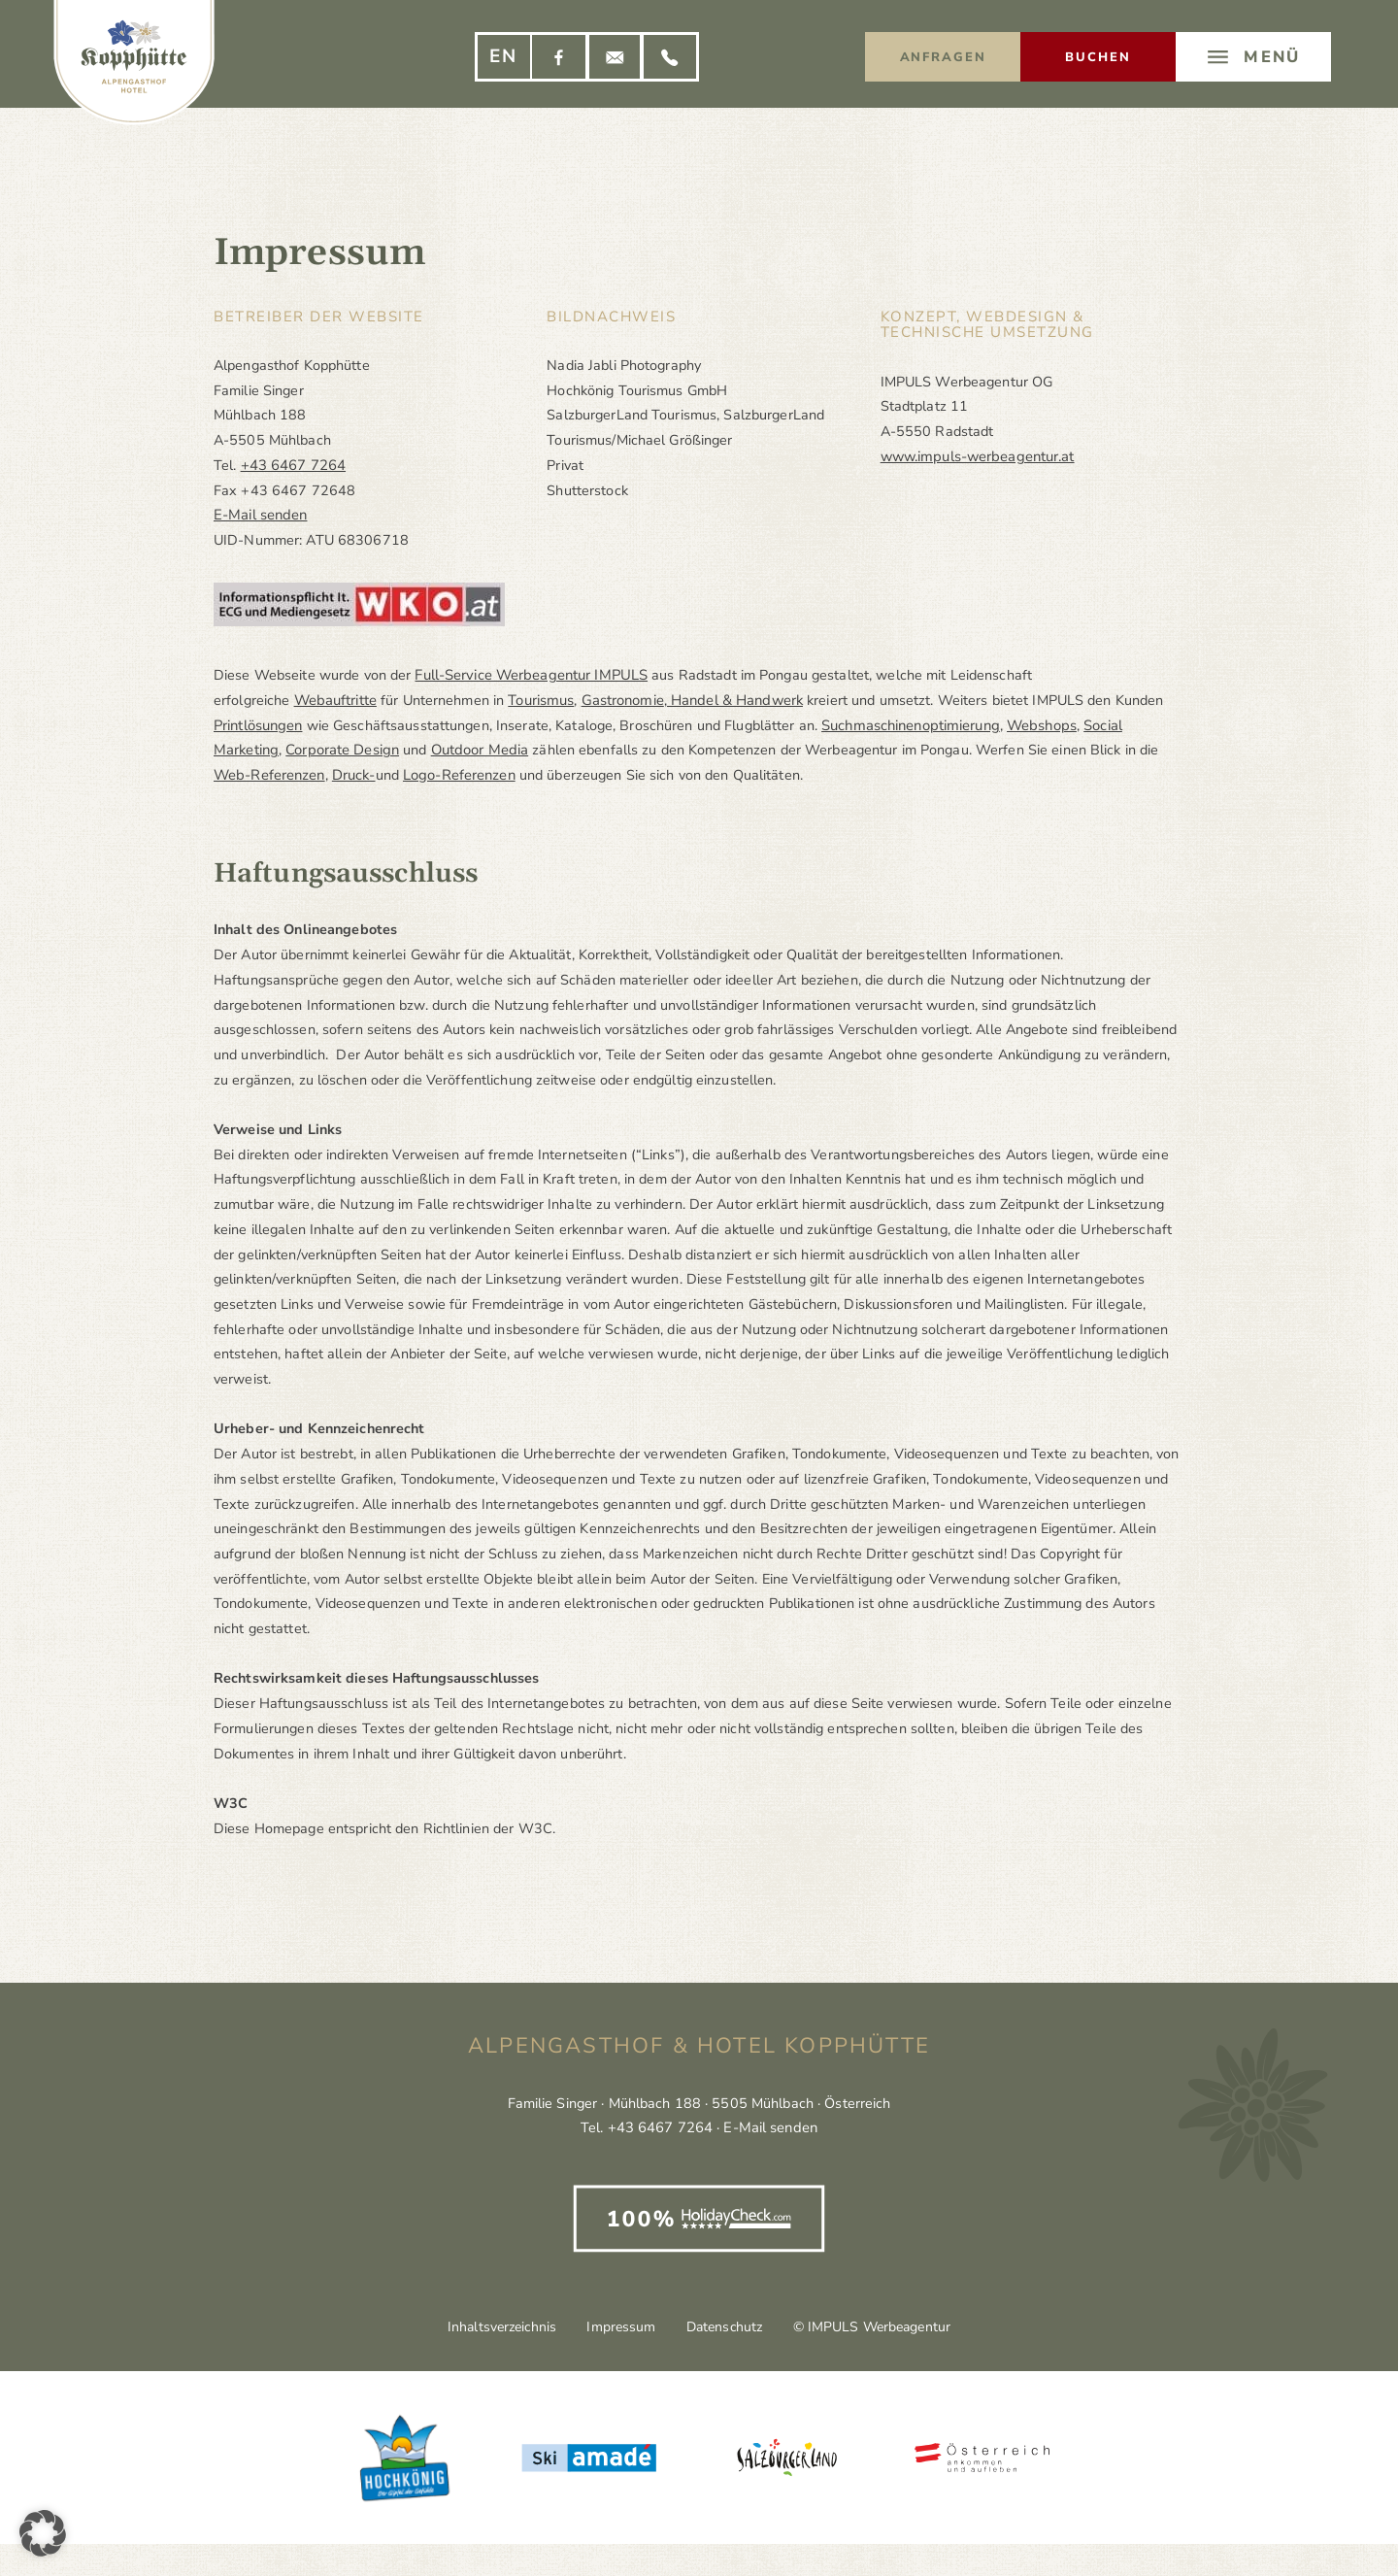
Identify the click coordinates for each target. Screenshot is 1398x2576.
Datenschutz (730, 2327)
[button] (42, 2533)
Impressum (616, 2327)
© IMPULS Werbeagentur (889, 2327)
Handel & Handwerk (730, 700)
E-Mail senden (259, 514)
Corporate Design (339, 749)
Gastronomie (620, 700)
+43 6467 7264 (294, 465)
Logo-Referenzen (458, 775)
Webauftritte (335, 700)
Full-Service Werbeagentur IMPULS (529, 675)
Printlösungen (258, 725)
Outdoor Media (474, 749)
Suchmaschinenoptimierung (907, 725)
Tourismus (539, 700)
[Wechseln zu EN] (503, 57)
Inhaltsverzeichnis (484, 2327)
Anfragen (943, 57)
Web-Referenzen (269, 775)
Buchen (1098, 57)
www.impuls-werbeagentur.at (976, 456)
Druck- (353, 775)
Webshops (1036, 725)
